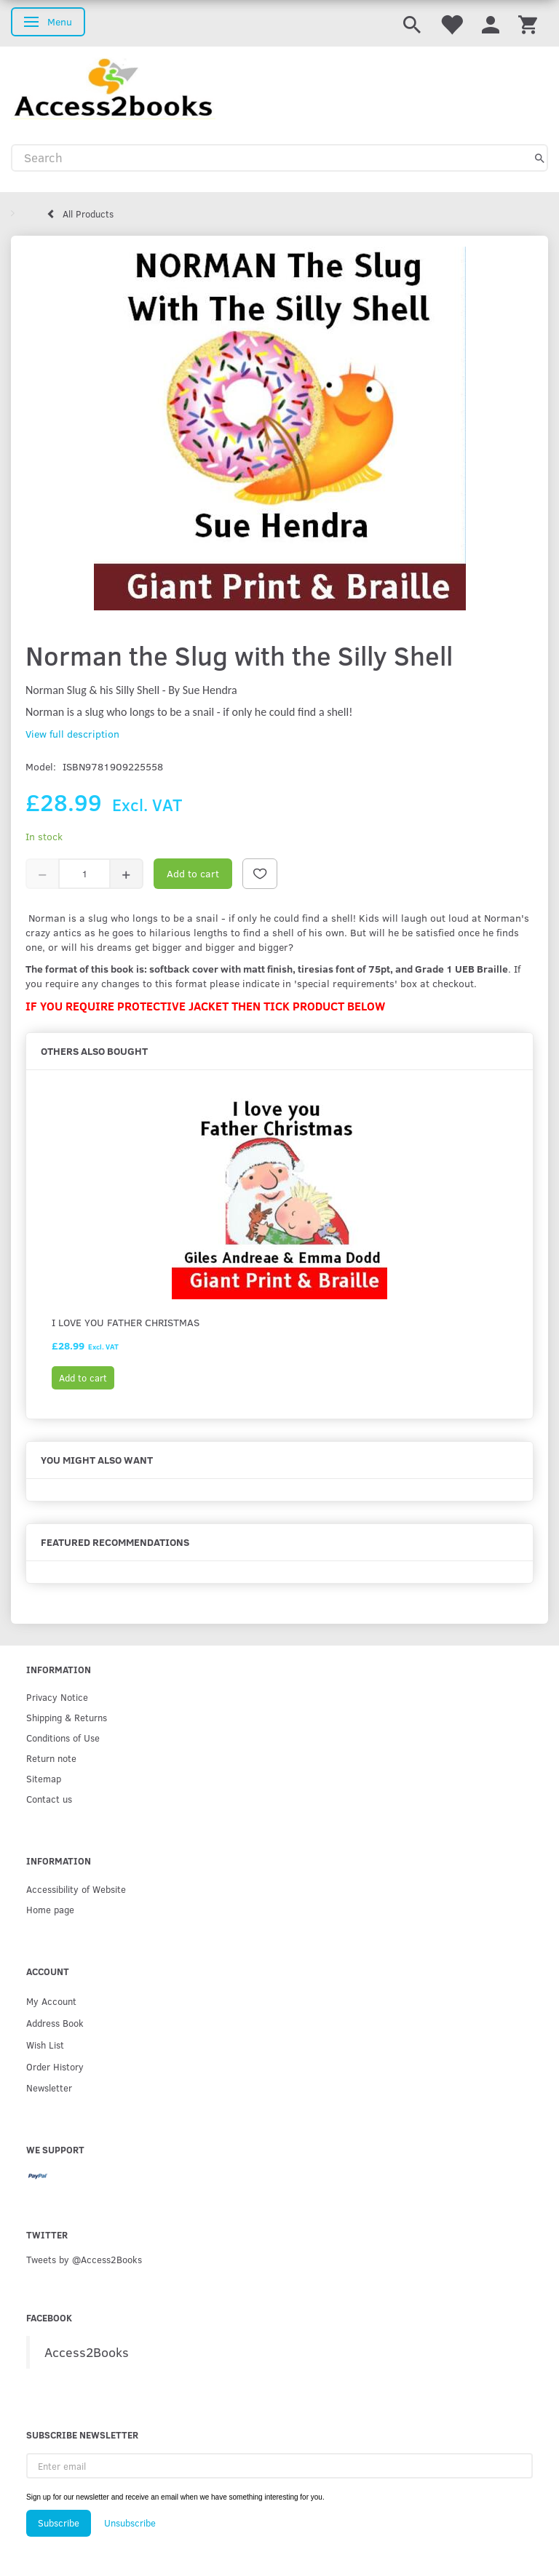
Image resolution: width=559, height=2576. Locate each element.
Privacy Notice (57, 1697)
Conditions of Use (63, 1737)
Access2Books (86, 2352)
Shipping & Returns (66, 1717)
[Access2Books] (113, 86)
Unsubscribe (130, 2522)
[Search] (539, 158)
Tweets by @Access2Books (84, 2259)
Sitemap (43, 1778)
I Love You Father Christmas (125, 1322)
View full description (72, 734)
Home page (50, 1909)
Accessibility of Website (76, 1889)
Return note (51, 1758)
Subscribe (58, 2522)
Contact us (49, 1799)
